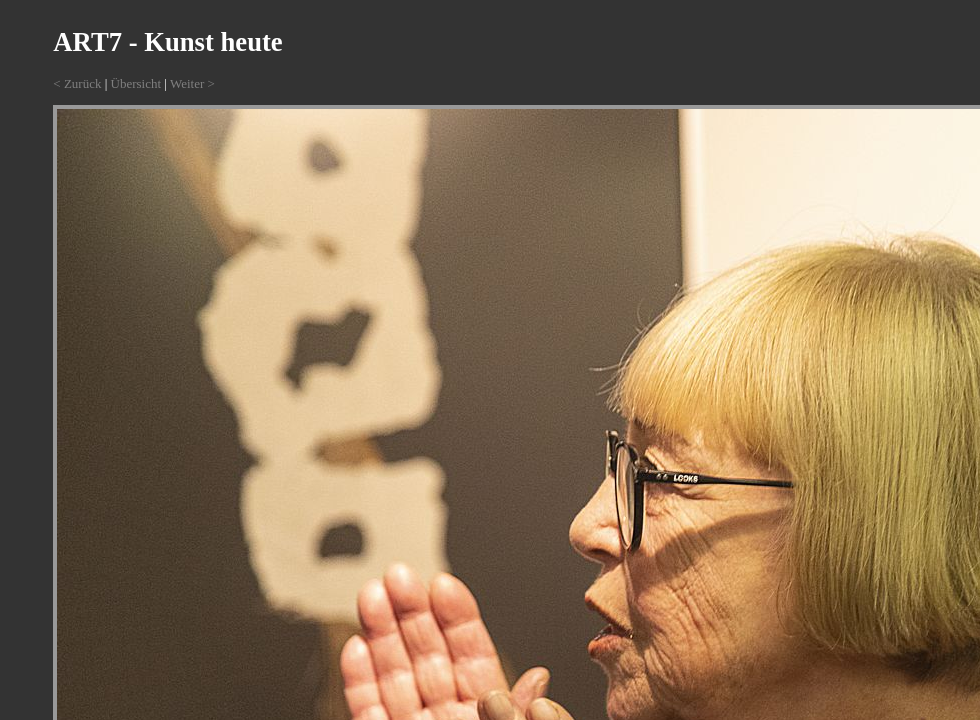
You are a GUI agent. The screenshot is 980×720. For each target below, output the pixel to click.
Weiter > (192, 83)
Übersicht (136, 83)
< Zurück (77, 83)
